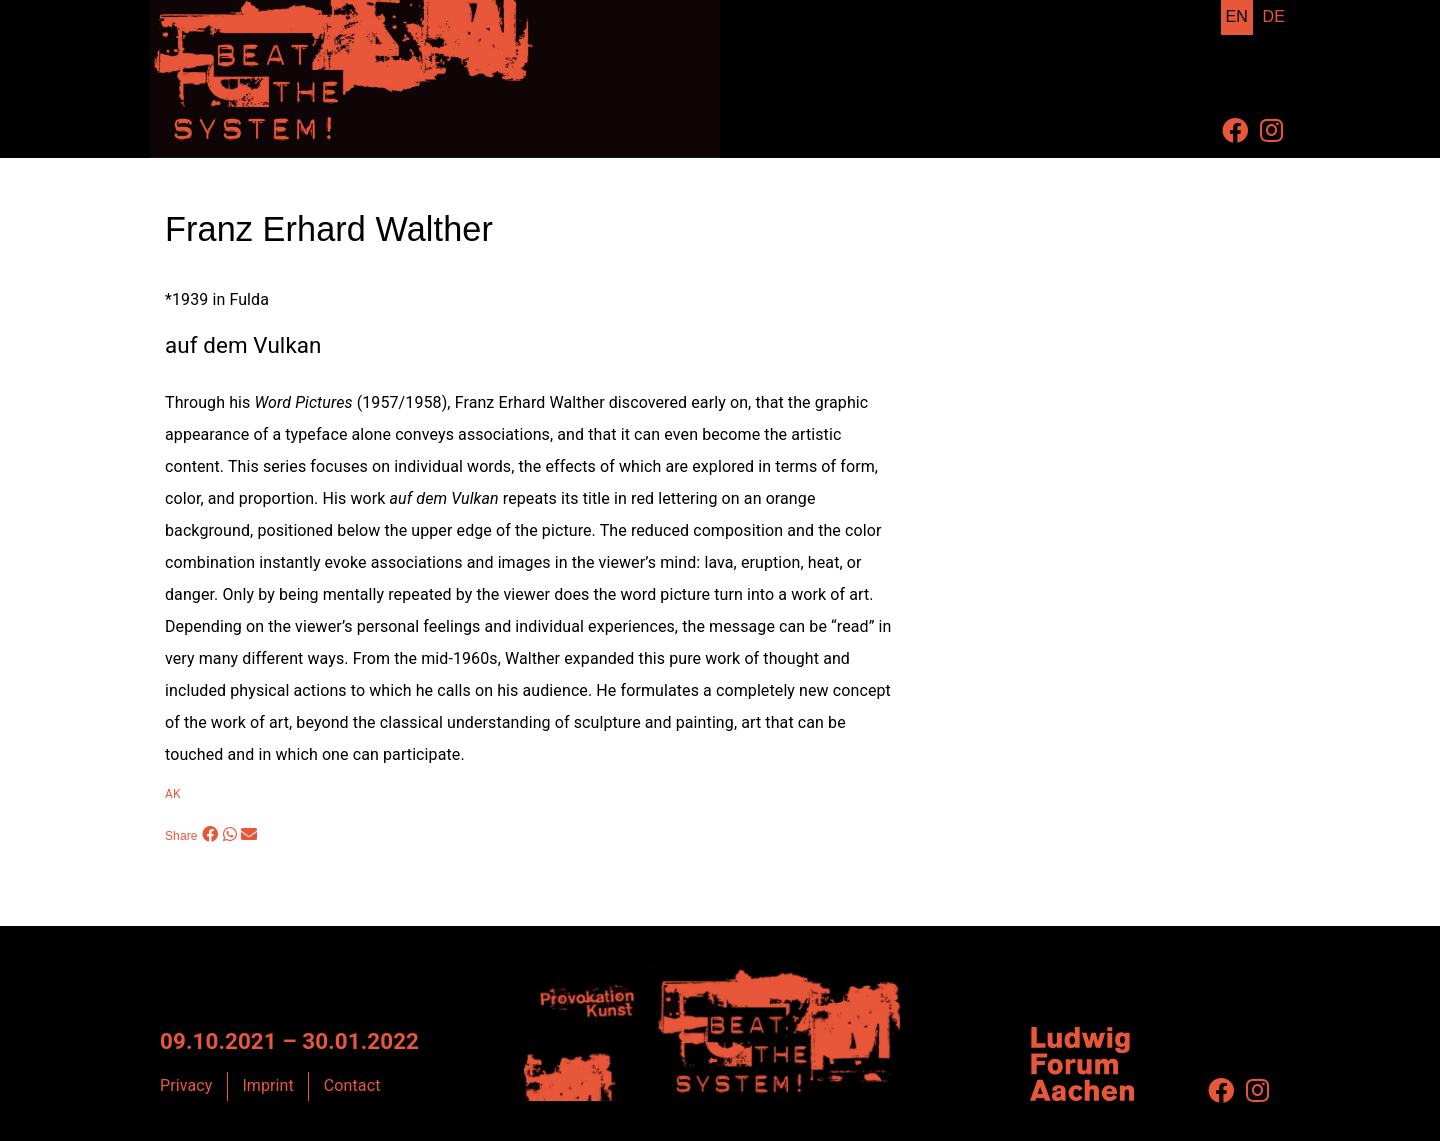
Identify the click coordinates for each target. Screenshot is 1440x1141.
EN (1237, 16)
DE (1274, 16)
